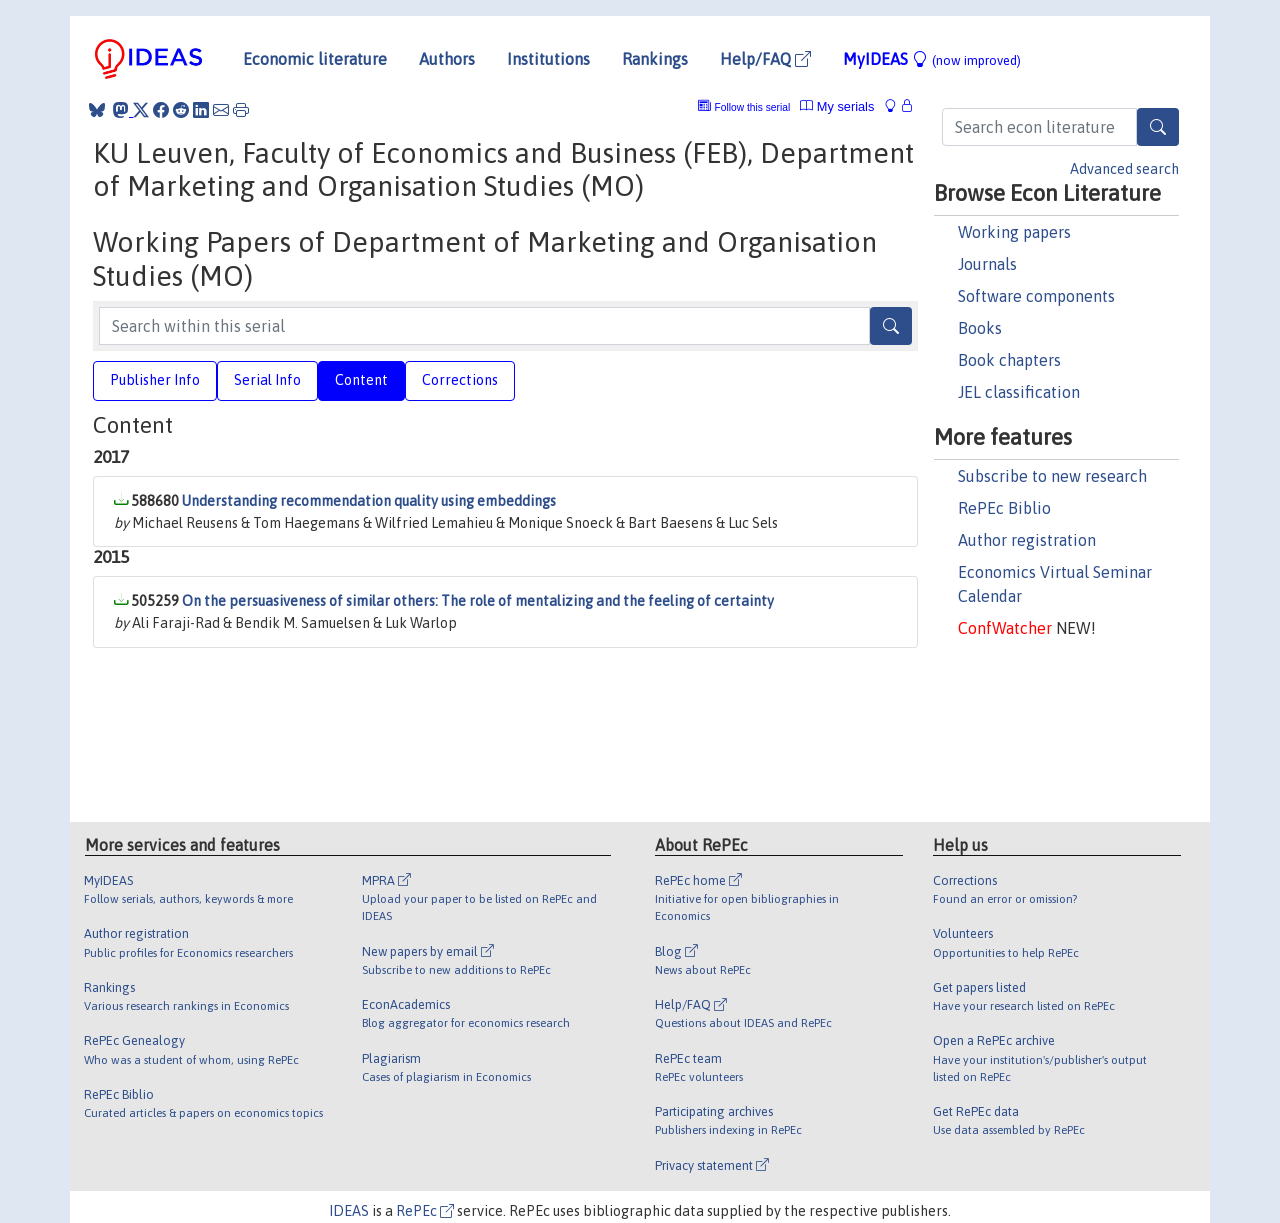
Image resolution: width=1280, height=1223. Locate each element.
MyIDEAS (932, 59)
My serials (837, 106)
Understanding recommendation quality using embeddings (369, 501)
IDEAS (349, 1211)
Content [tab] (361, 380)
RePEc (425, 1211)
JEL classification (1019, 392)
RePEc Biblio (1004, 508)
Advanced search (1124, 169)
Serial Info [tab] (267, 380)
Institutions (548, 59)
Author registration (1027, 540)
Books (980, 328)
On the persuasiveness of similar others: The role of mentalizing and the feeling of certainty (478, 601)
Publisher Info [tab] (155, 380)
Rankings (655, 59)
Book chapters (1009, 360)
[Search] (1158, 127)
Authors (447, 59)
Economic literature (315, 59)
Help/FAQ (765, 59)
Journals (987, 264)
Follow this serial (753, 107)
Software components (1036, 296)
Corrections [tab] (460, 380)
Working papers (1014, 232)
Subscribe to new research (1052, 476)
